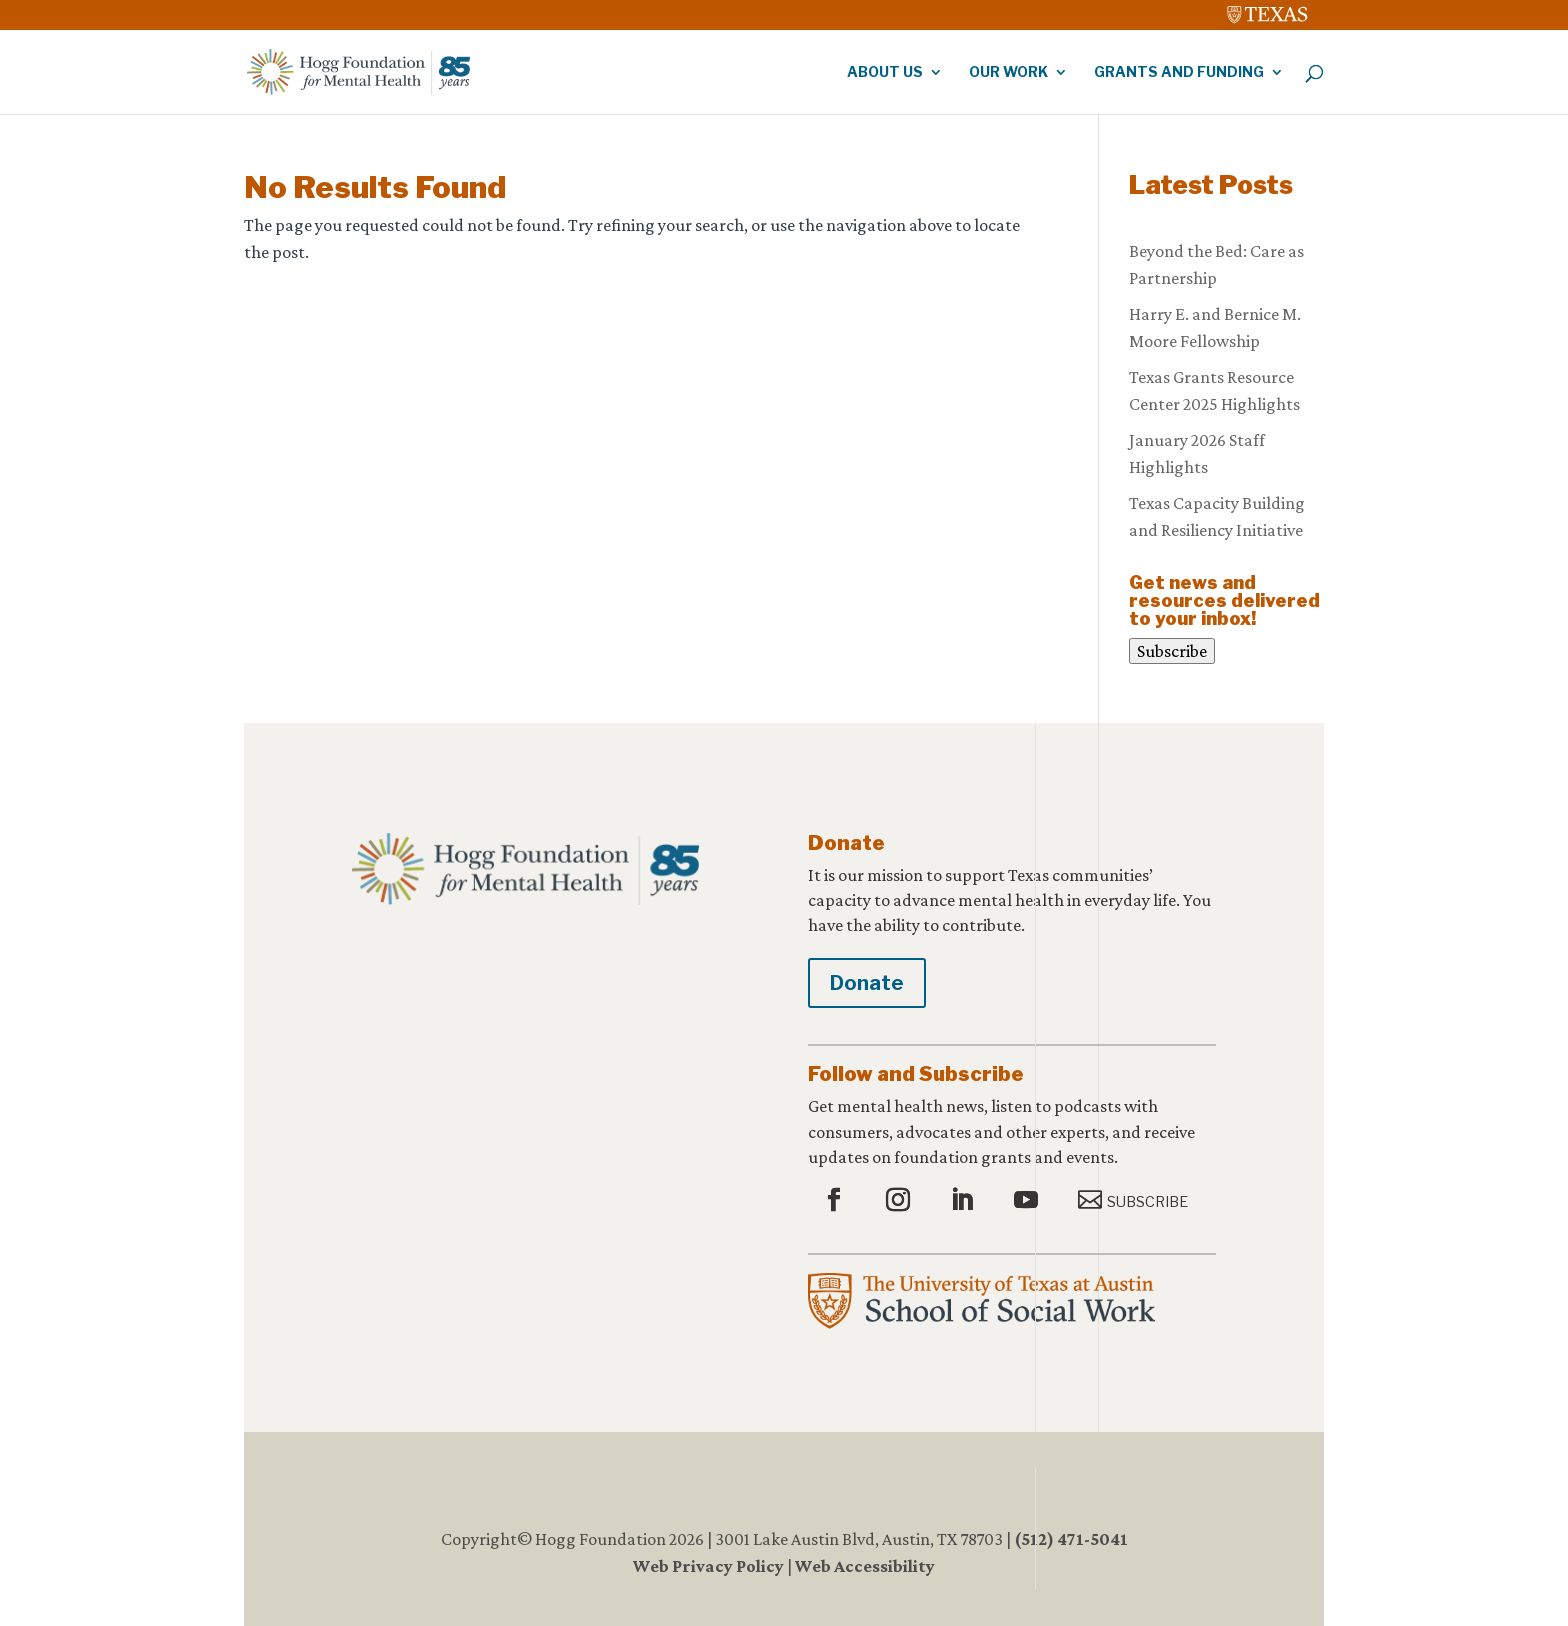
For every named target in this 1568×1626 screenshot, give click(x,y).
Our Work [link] (1008, 72)
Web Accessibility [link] (865, 1566)
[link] (1268, 10)
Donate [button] (867, 983)
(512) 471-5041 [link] (1071, 1539)
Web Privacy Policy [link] (708, 1566)
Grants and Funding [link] (1179, 72)
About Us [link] (885, 72)
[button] (836, 1201)
